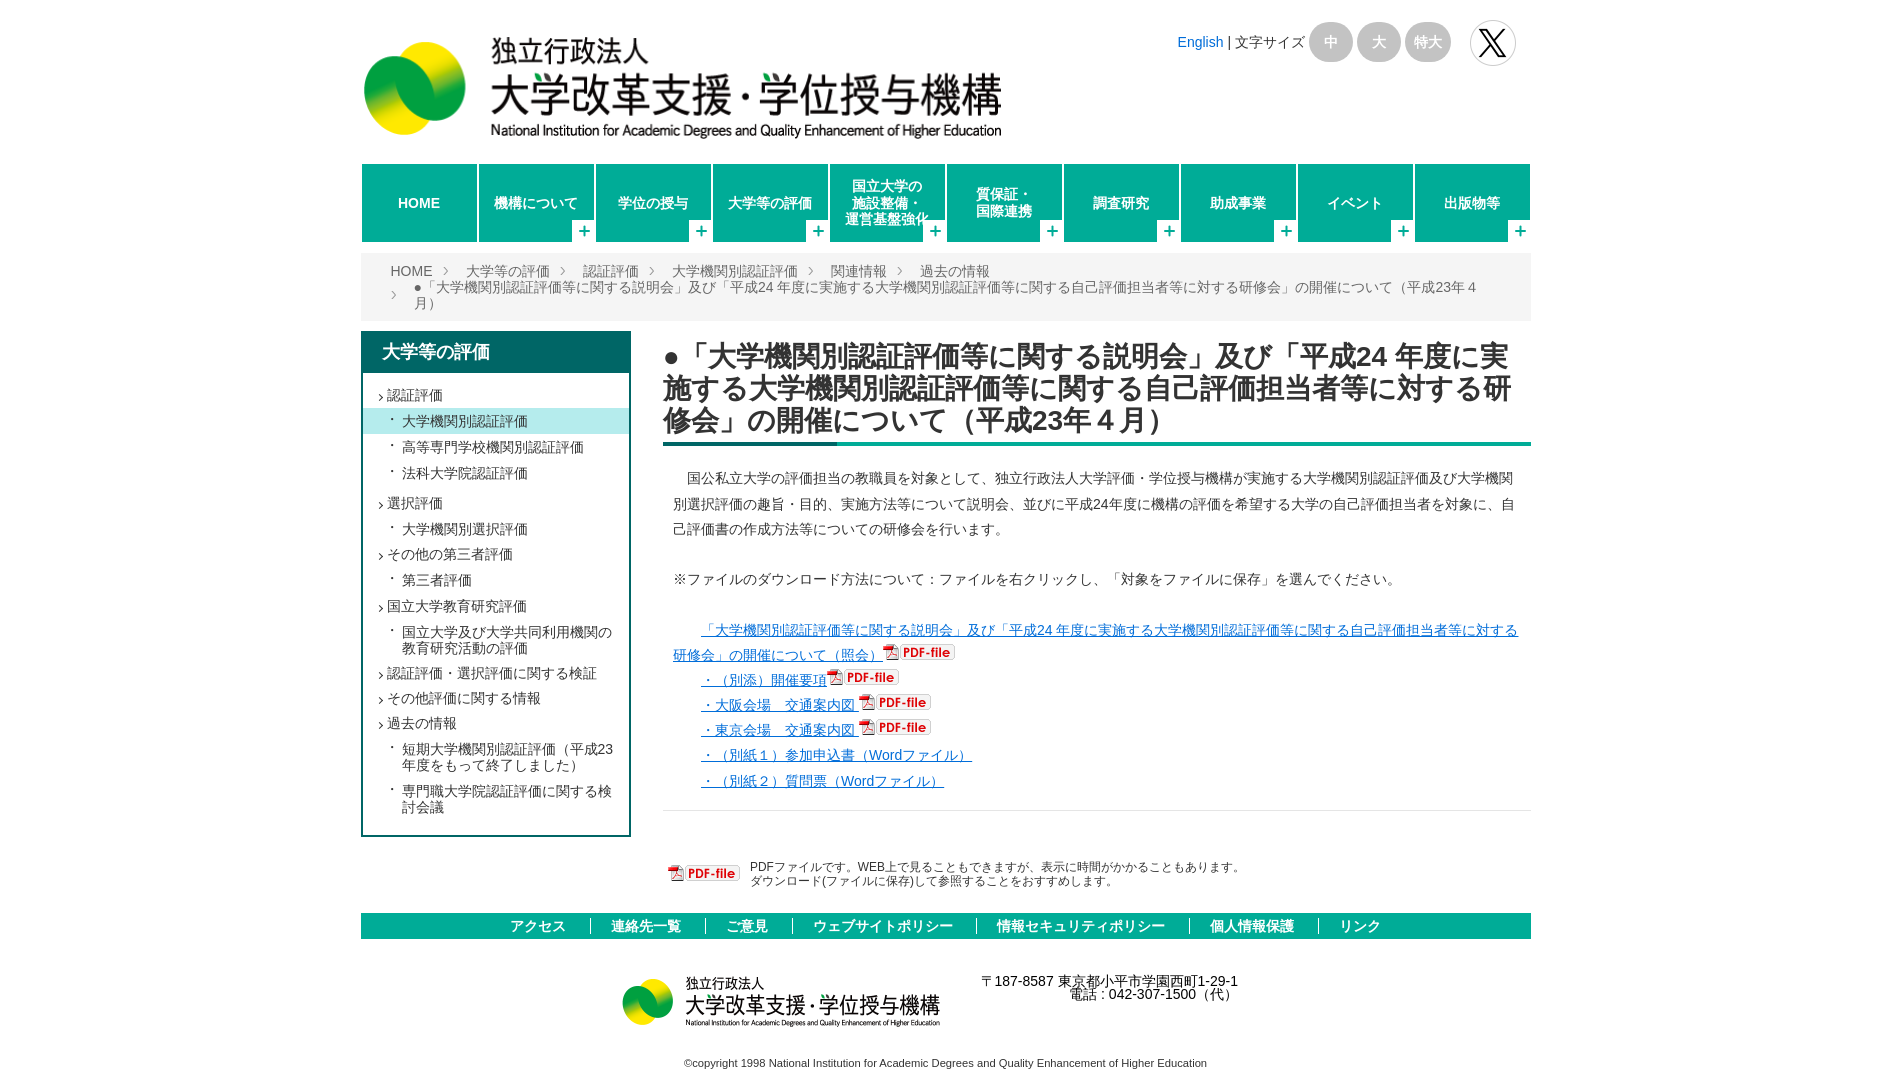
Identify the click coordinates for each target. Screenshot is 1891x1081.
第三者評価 (437, 580)
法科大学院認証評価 (465, 473)
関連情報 (859, 271)
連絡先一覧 (648, 926)
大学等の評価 (770, 203)
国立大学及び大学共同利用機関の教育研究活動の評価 (507, 640)
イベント (1355, 203)
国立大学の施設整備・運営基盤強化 (887, 202)
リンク (1360, 926)
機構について (536, 203)
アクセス (540, 926)
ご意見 (749, 926)
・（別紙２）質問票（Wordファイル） (822, 781)
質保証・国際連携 (1004, 202)
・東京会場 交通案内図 (780, 730)
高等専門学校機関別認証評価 (493, 447)
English (1201, 42)
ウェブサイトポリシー (885, 926)
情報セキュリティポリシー (1083, 926)
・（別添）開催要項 (764, 680)
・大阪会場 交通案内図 (780, 705)
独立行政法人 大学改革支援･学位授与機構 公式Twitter (1493, 43)
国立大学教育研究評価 (457, 606)
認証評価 (611, 271)
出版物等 (1472, 203)
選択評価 (415, 503)
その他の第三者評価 (450, 554)
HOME (419, 203)
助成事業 (1238, 203)
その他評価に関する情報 (464, 698)
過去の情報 (955, 271)
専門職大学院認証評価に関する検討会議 (507, 799)
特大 (1428, 42)
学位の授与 (653, 203)
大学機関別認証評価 (735, 271)
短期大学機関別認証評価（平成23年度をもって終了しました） (508, 757)
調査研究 (1121, 203)
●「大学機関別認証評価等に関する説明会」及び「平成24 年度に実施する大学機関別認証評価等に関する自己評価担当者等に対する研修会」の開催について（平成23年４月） (1087, 388)
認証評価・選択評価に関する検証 (492, 673)
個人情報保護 (1254, 926)
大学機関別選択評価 (465, 529)
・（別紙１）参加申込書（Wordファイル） (836, 755)
